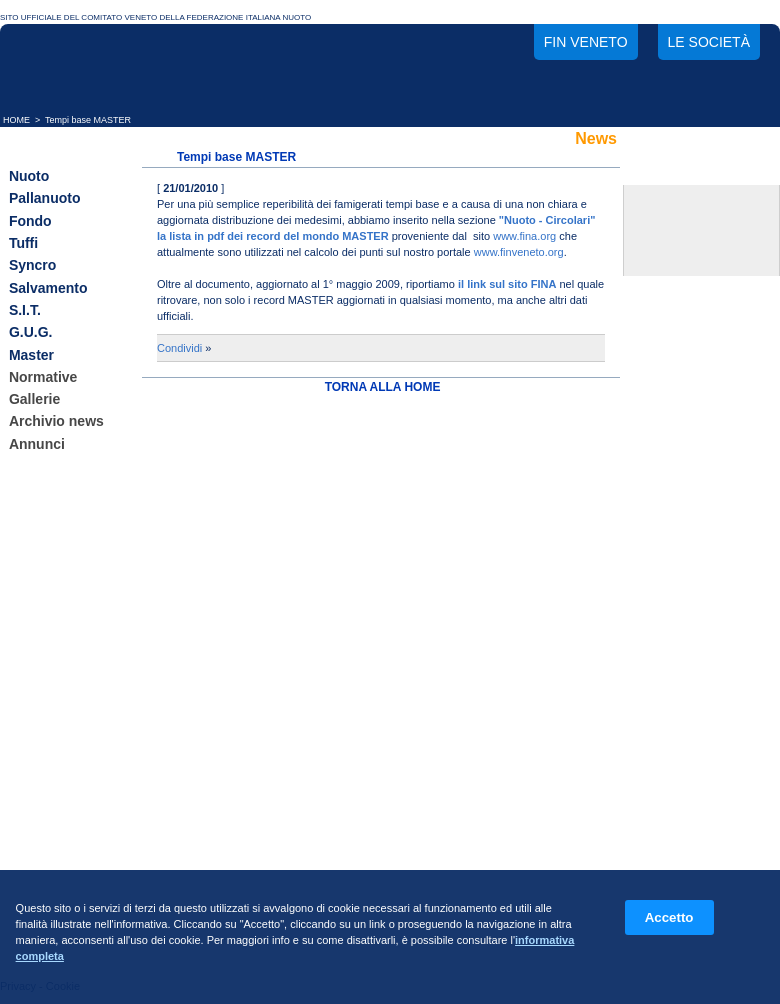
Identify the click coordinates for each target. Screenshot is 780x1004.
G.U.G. (31, 333)
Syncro (32, 266)
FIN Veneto (586, 42)
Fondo (30, 221)
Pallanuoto (45, 199)
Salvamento (48, 288)
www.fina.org (524, 236)
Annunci (37, 444)
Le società (709, 42)
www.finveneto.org (519, 252)
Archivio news (56, 422)
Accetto (669, 917)
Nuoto (29, 176)
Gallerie (34, 399)
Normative (43, 377)
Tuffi (23, 243)
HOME (16, 120)
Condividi (179, 348)
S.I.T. (25, 310)
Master (31, 355)
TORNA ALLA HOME (383, 387)
